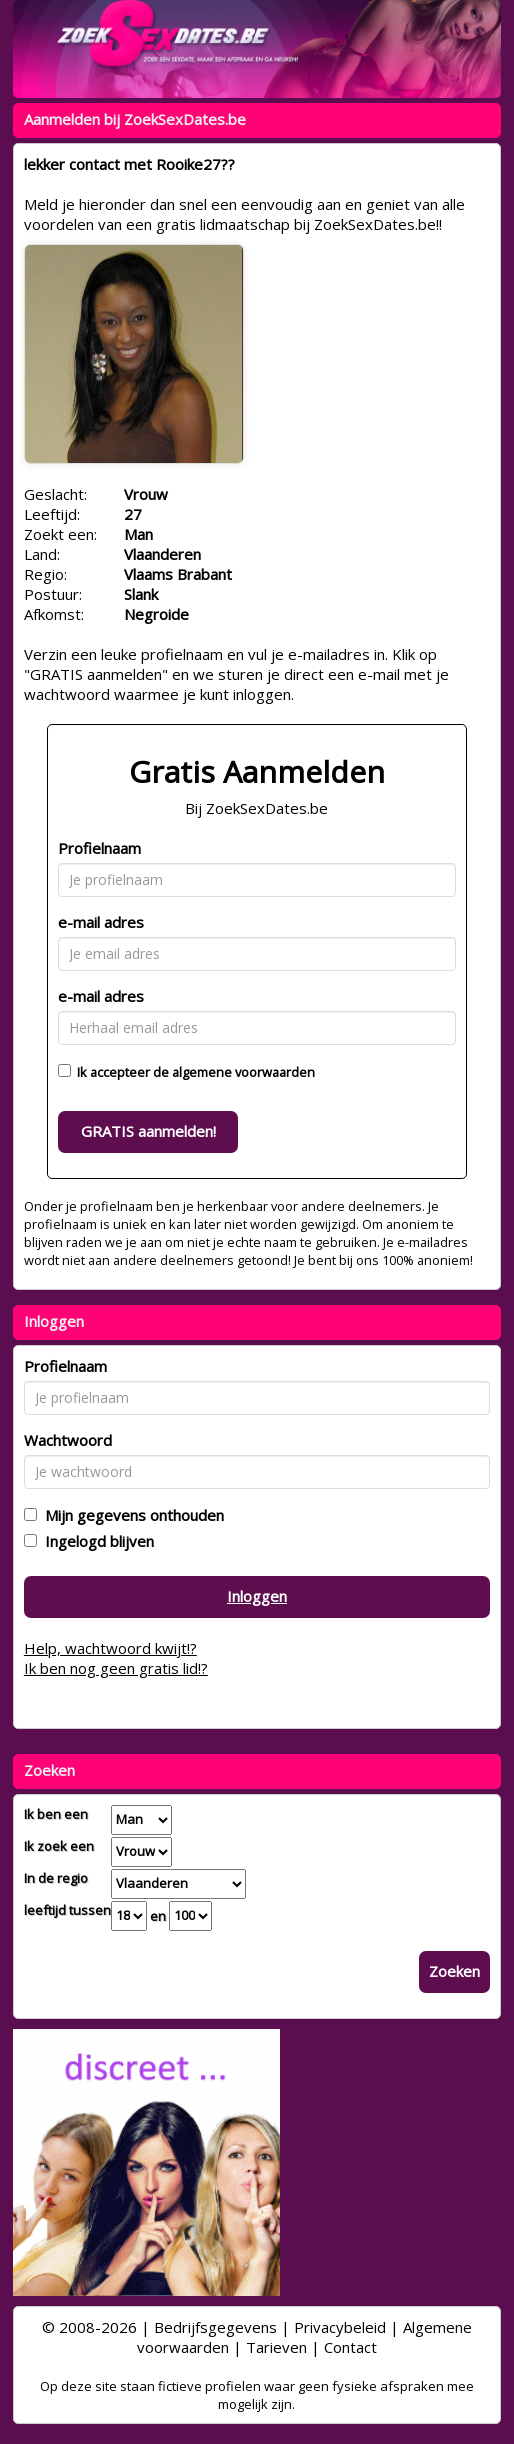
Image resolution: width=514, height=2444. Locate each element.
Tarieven (276, 2347)
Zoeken (454, 1971)
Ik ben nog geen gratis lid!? (116, 1668)
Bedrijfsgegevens (215, 2327)
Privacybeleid (340, 2327)
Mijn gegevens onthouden (130, 1515)
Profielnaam (99, 848)
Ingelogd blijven (95, 1541)
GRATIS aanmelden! (148, 1131)
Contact (350, 2347)
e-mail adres (101, 922)
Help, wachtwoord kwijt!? (110, 1648)
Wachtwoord (68, 1440)
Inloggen (257, 1596)
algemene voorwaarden (243, 1072)
